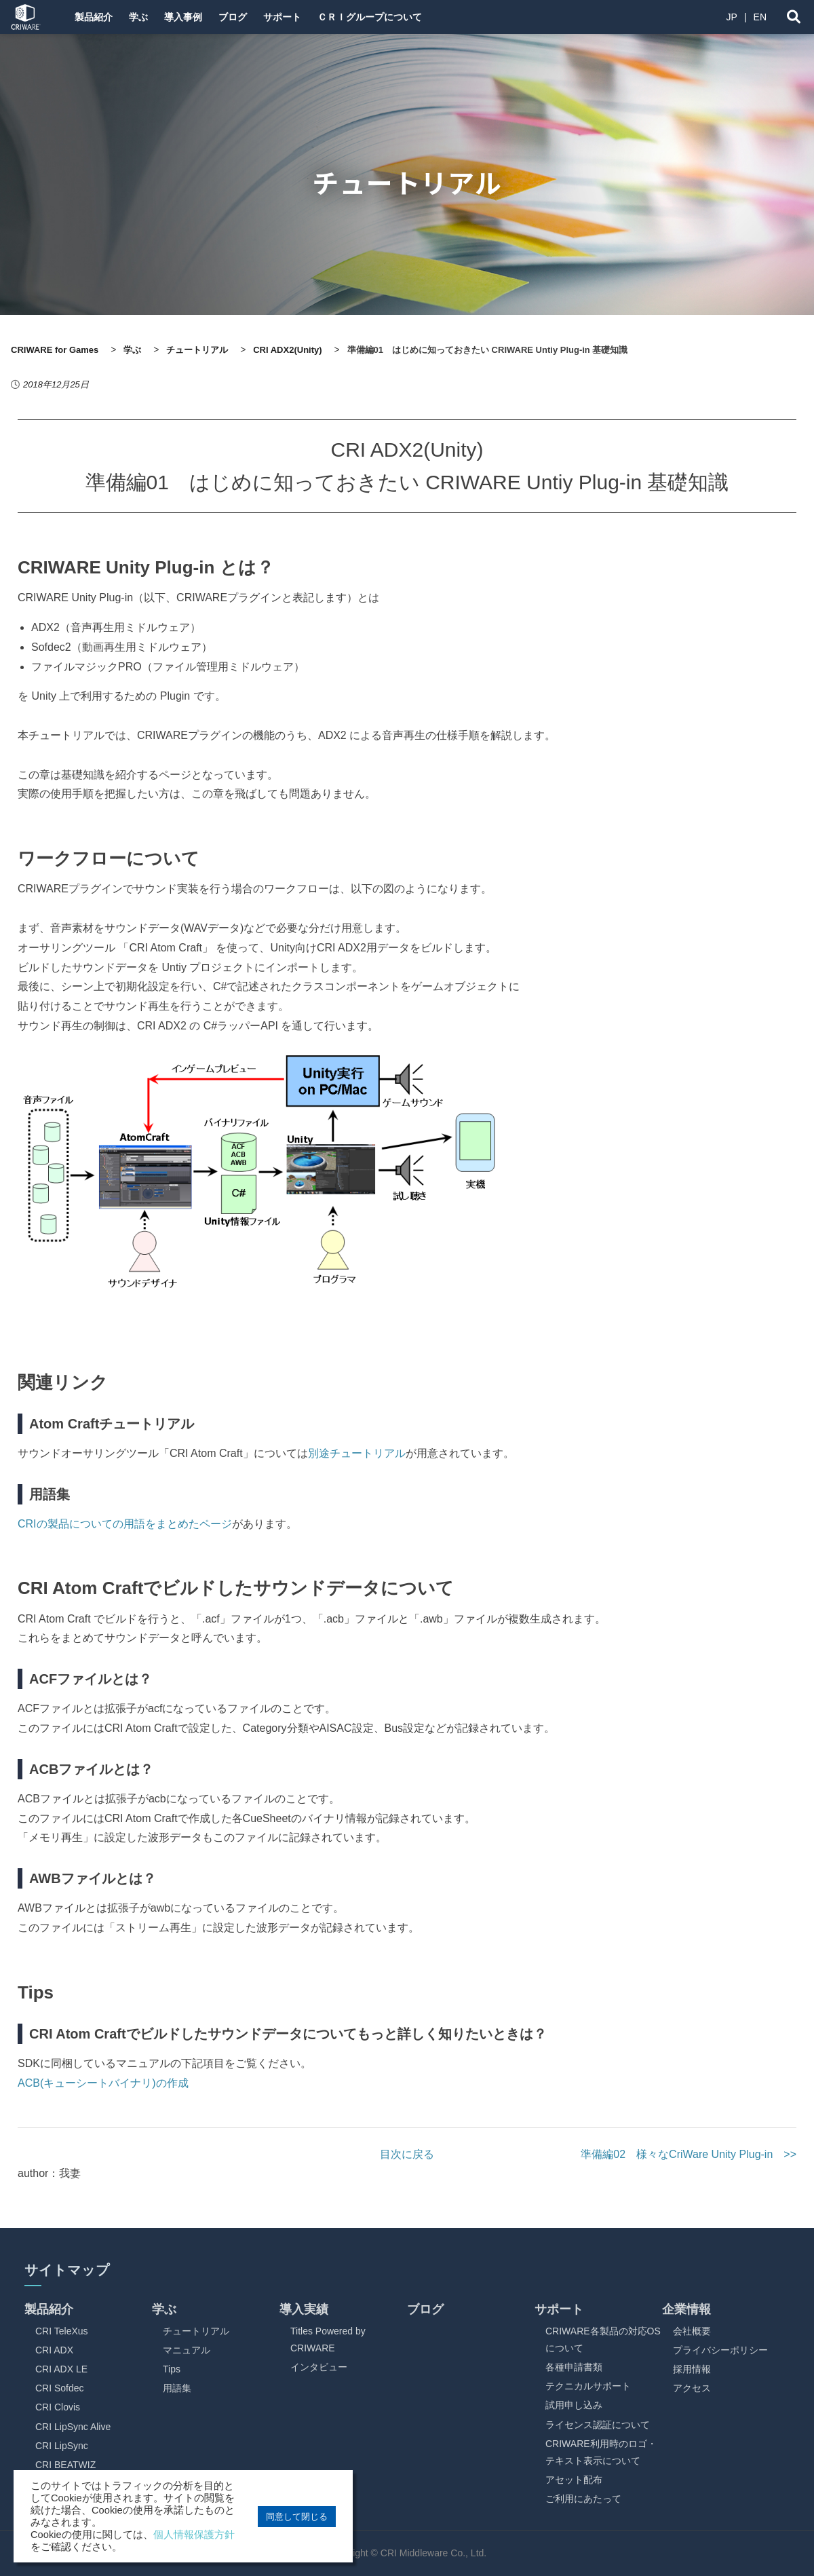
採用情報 (692, 2369)
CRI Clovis (57, 2407)
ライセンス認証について (597, 2424)
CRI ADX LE (61, 2369)
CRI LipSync (61, 2445)
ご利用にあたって (583, 2498)
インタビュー (318, 2367)
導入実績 (303, 2309)
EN (760, 17)
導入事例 (195, 17)
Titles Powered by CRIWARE (328, 2339)
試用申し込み (573, 2405)
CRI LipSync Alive (73, 2426)
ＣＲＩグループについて (398, 17)
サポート (305, 17)
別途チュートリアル (357, 1453)
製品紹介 (95, 17)
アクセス (692, 2388)
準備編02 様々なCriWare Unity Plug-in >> (688, 2154)
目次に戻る (407, 2154)
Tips (171, 2369)
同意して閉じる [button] (297, 2517)
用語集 (177, 2388)
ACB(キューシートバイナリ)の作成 (103, 2083)
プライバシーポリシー (720, 2350)
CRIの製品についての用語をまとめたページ (125, 1524)
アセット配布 (573, 2479)
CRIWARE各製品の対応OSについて (603, 2339)
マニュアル (186, 2350)
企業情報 (686, 2309)
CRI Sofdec (59, 2388)
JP (731, 17)
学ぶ (145, 17)
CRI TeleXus (61, 2331)
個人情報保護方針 (194, 2534)
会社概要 (692, 2331)
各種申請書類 (573, 2367)
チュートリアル (196, 2331)
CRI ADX (54, 2350)
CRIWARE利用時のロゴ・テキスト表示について (601, 2452)
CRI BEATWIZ (65, 2464)
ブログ (250, 17)
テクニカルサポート (588, 2386)
